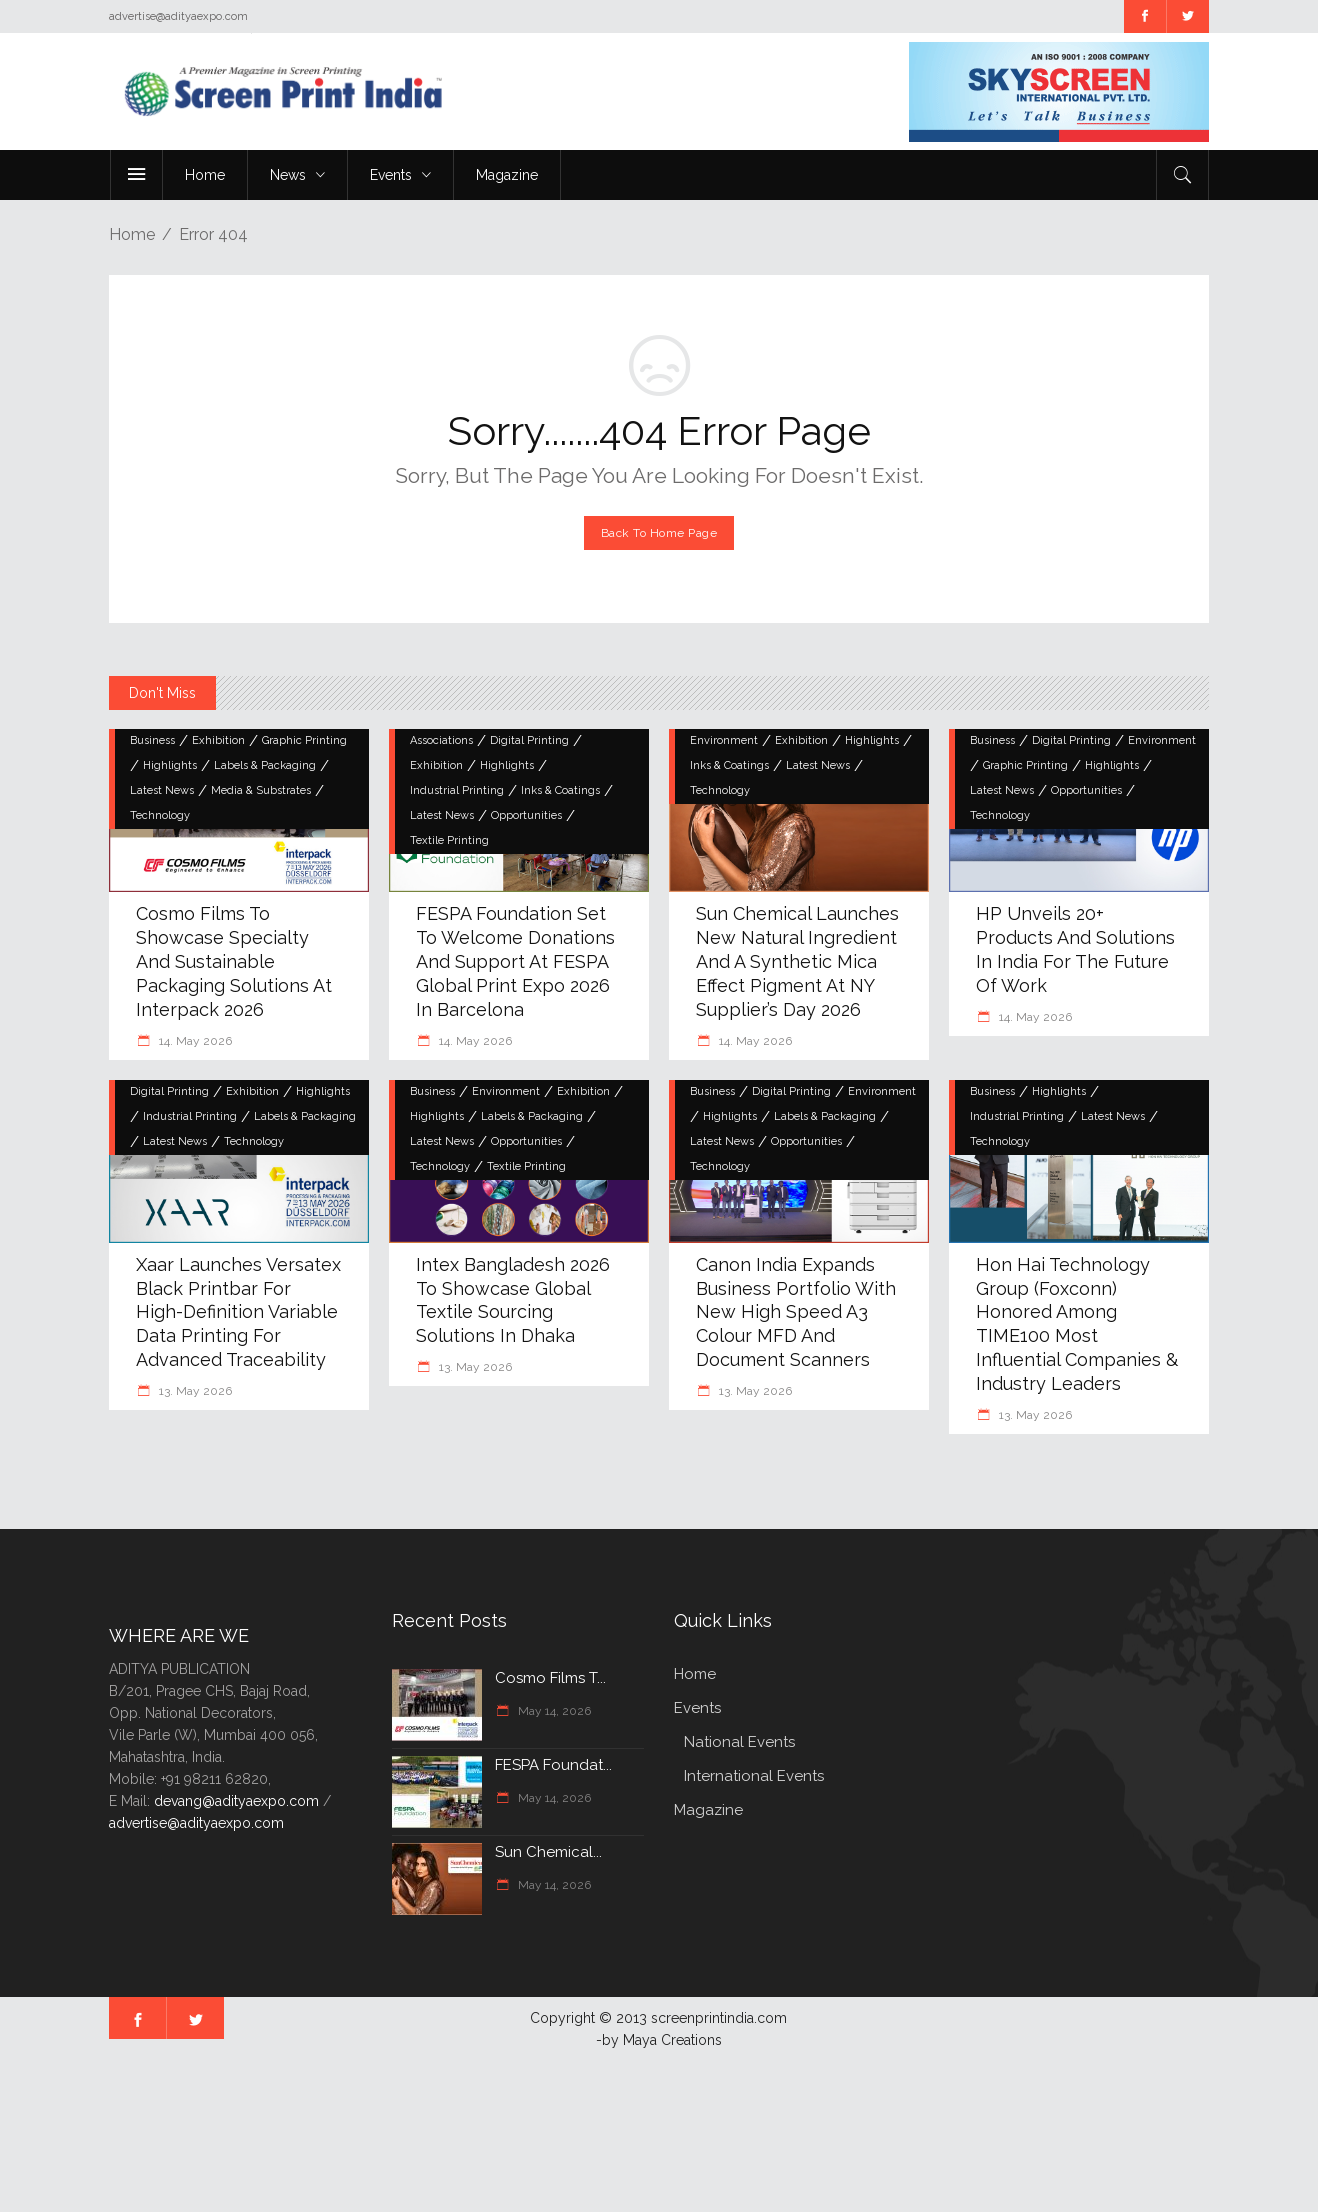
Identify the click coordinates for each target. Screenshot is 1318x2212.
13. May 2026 (194, 1391)
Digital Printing (529, 740)
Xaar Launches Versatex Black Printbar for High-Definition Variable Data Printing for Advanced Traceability (238, 1312)
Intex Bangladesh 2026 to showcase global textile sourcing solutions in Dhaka (513, 1300)
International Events (754, 1776)
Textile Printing (449, 840)
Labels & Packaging (265, 765)
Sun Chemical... (548, 1852)
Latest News (162, 790)
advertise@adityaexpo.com (196, 1823)
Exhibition (218, 740)
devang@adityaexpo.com (236, 1801)
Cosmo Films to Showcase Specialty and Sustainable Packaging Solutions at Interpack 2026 (234, 961)
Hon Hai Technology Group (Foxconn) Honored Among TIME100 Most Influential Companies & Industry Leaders (1077, 1324)
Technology (160, 815)
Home (132, 234)
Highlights (170, 765)
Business (152, 740)
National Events (739, 1742)
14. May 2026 (194, 1041)
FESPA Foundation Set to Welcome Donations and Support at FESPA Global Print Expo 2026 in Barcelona (515, 961)
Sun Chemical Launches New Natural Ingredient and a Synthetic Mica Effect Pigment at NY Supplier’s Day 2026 (797, 961)
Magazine (708, 1810)
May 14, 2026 (553, 1711)
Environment (724, 740)
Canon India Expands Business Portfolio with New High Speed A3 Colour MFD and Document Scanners (796, 1312)
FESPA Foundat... (553, 1765)
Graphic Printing (304, 740)
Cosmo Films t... (550, 1678)
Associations (441, 740)
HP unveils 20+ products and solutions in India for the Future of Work (1075, 949)
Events (697, 1708)
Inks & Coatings (560, 790)
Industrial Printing (457, 790)
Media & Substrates (261, 790)
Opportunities (526, 815)
